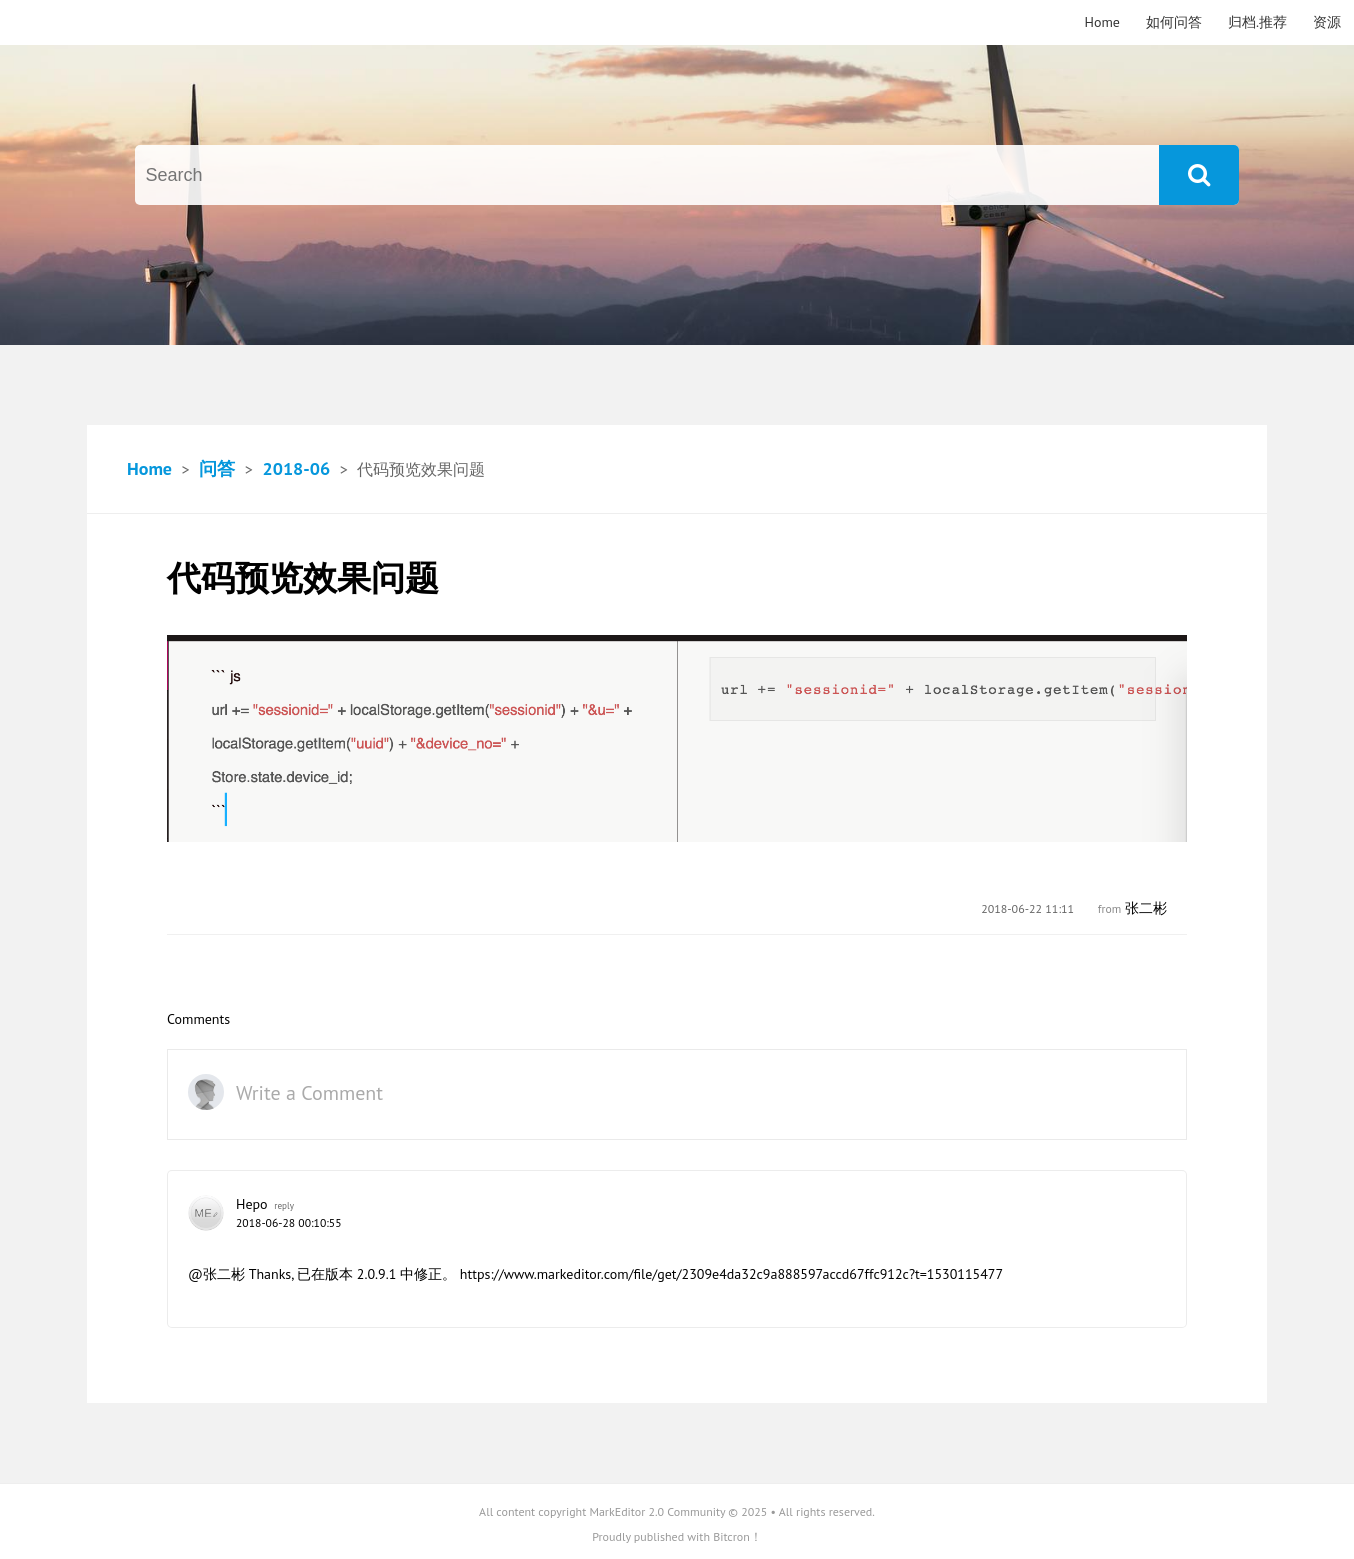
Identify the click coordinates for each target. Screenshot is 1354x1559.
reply (284, 1206)
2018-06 (296, 468)
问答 (217, 468)
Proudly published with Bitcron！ (677, 1536)
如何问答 (1174, 22)
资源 (1327, 22)
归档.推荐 (1257, 22)
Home (1102, 22)
